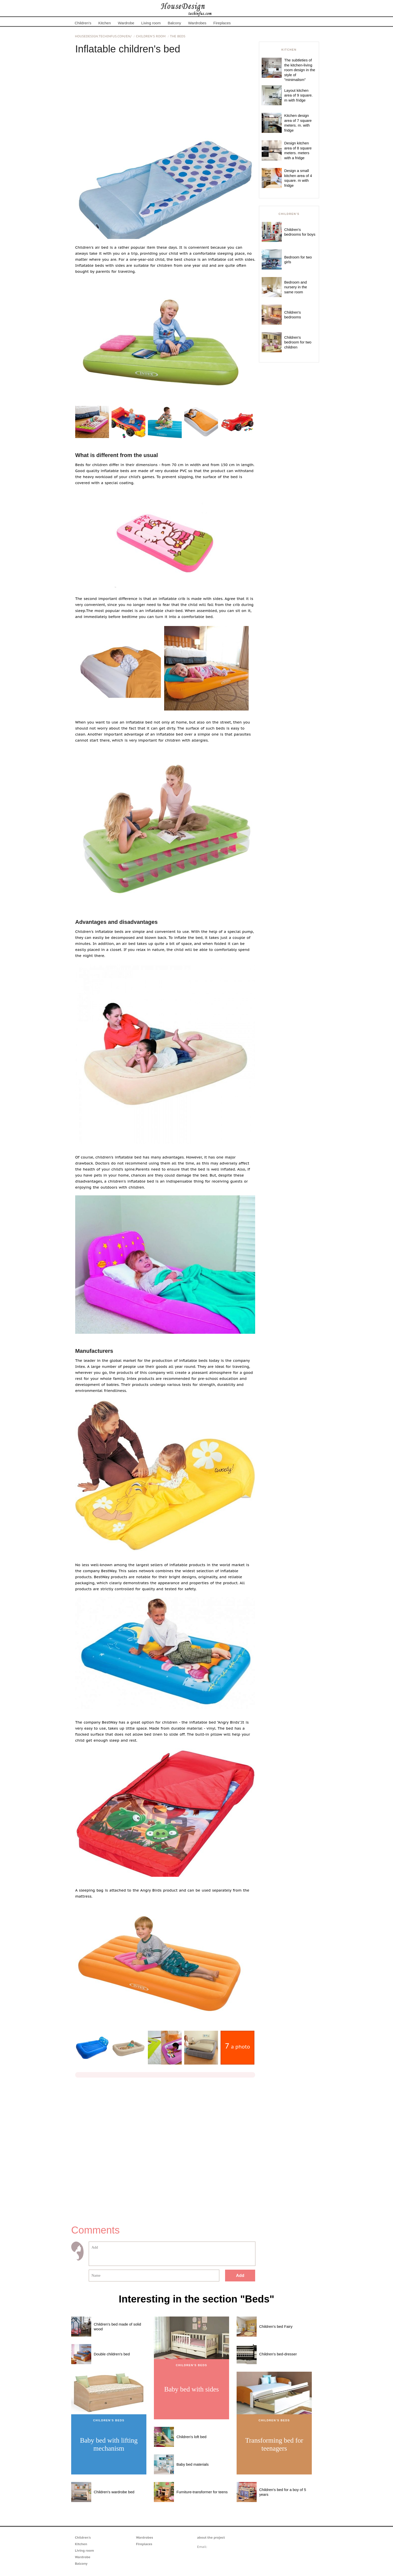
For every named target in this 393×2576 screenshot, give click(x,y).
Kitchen (104, 23)
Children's (83, 23)
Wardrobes (197, 23)
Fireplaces (222, 23)
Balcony (174, 23)
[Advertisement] (165, 96)
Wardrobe (126, 23)
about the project (211, 2537)
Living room (151, 23)
